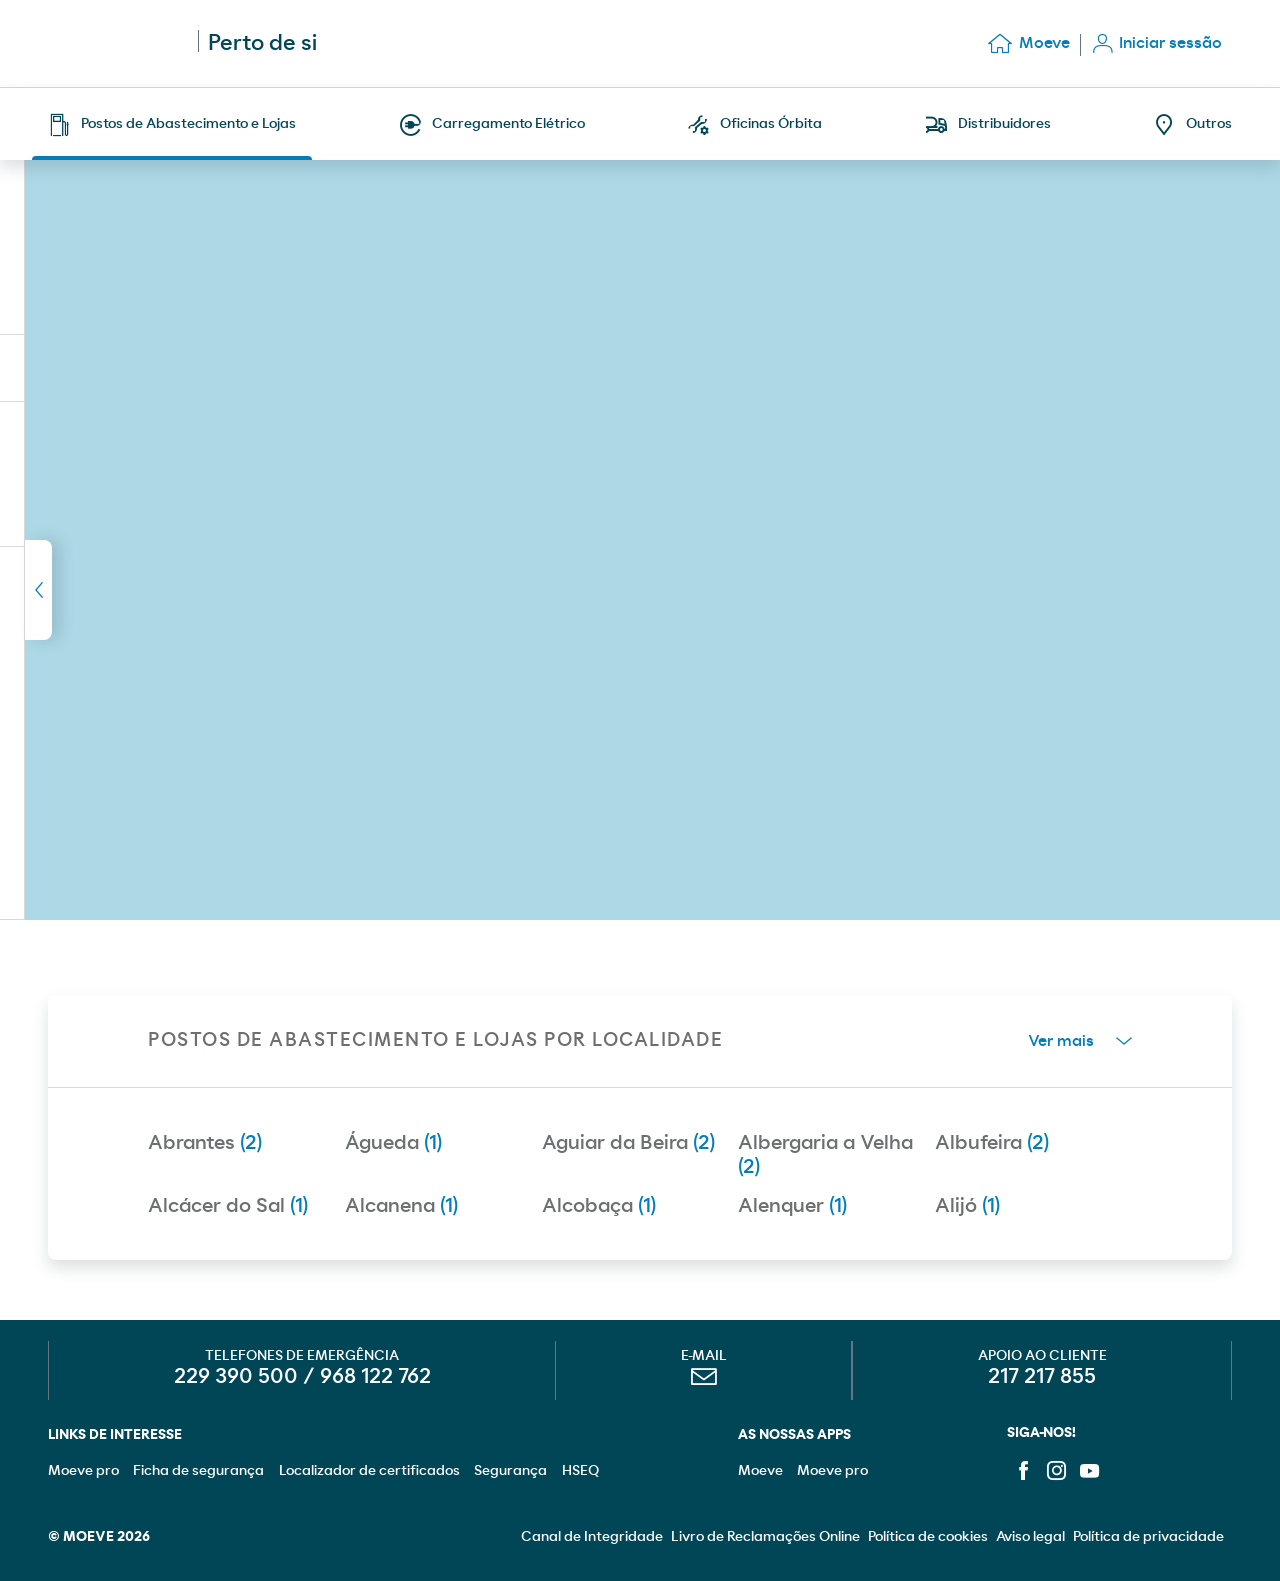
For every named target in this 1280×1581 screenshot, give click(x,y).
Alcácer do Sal (228, 1206)
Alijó (967, 1206)
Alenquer (792, 1206)
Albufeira (992, 1143)
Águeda (393, 1143)
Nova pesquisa (423, 306)
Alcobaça (599, 1206)
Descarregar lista (274, 367)
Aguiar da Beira (628, 1143)
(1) (113, 368)
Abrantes (205, 1143)
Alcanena (401, 1206)
